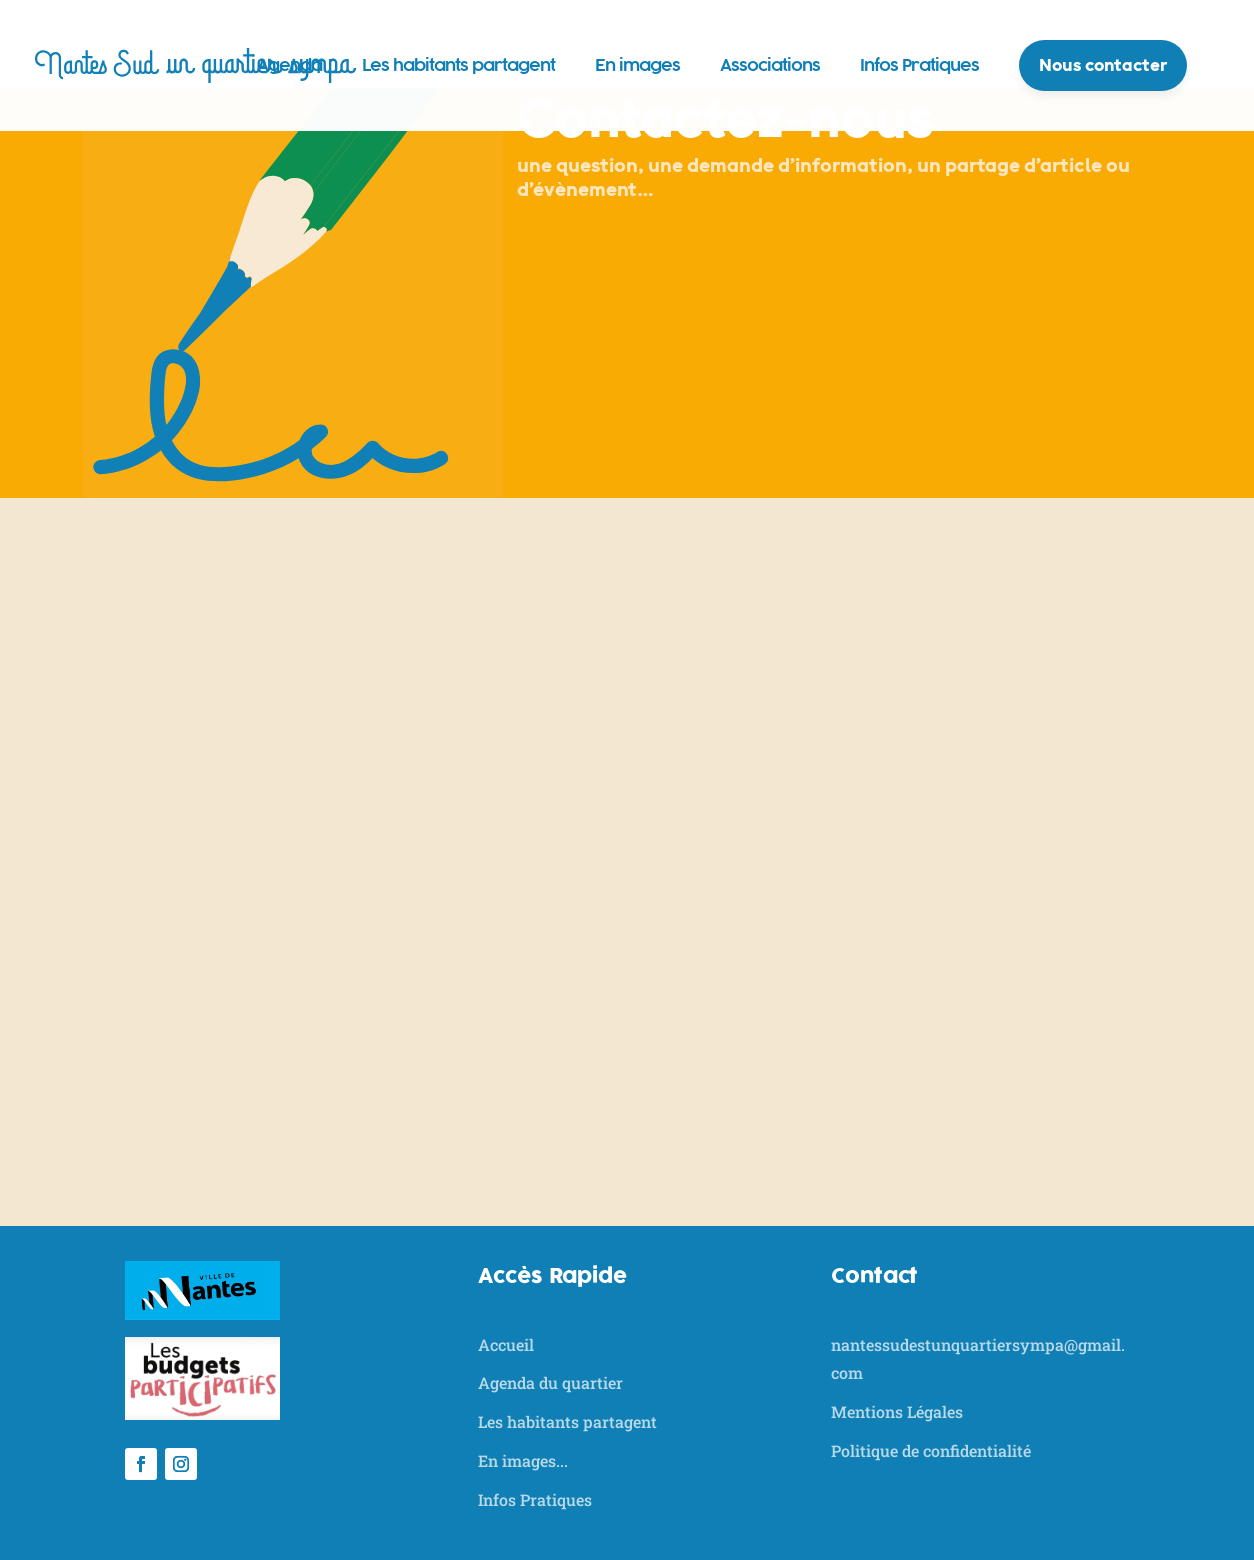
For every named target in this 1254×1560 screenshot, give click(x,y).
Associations (770, 65)
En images (637, 65)
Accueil (506, 1344)
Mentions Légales (897, 1411)
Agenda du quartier (550, 1382)
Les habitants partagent (458, 65)
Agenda (289, 65)
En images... (523, 1460)
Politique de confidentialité (931, 1450)
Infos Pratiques (919, 65)
